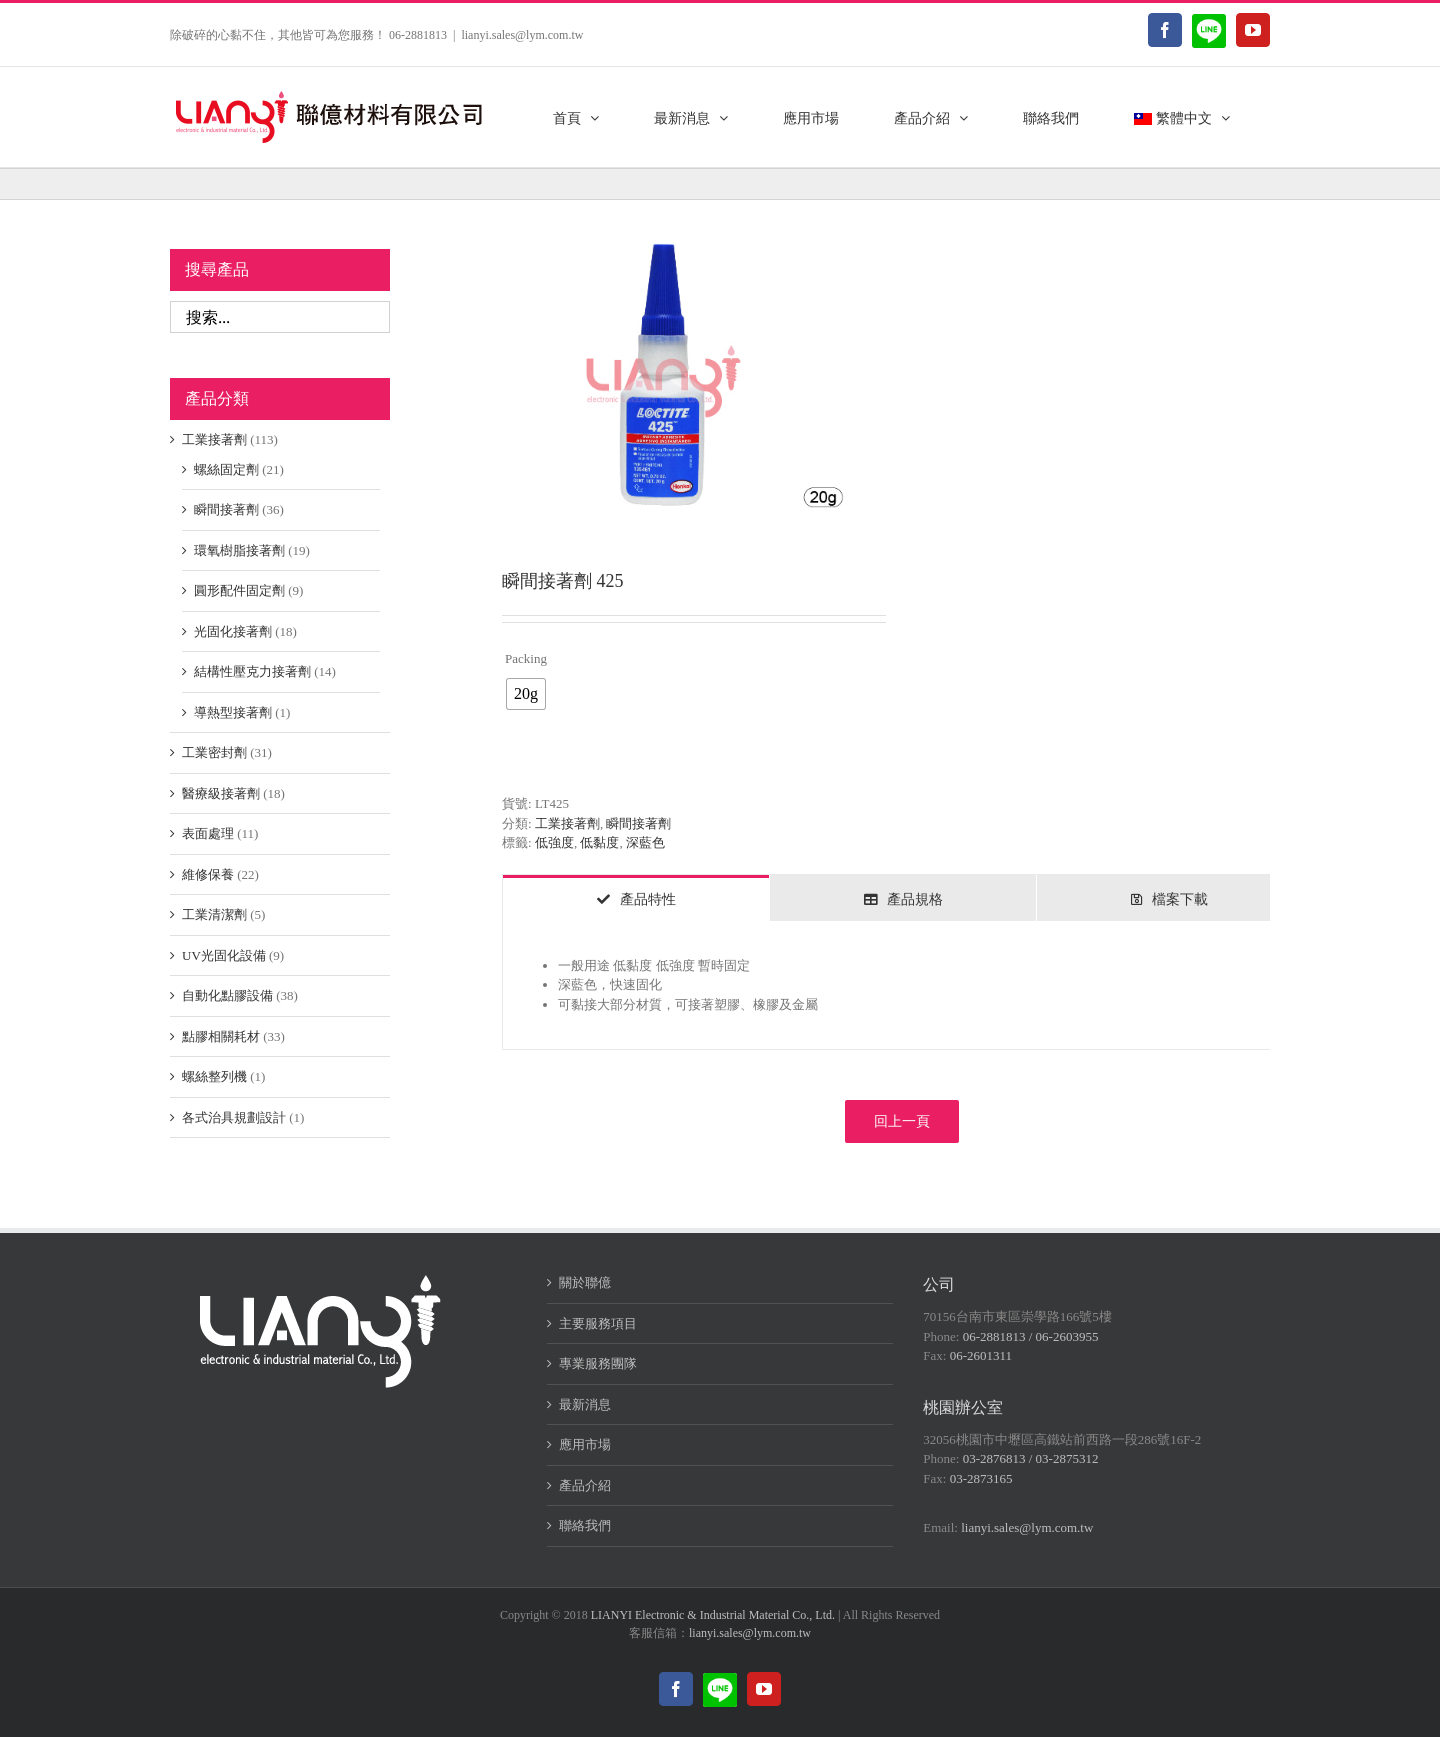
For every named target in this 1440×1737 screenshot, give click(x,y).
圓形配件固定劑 (239, 590)
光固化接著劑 (233, 631)
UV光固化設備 (224, 955)
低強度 (554, 842)
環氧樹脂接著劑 (239, 550)
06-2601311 (981, 1355)
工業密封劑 (214, 752)
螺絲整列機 (214, 1076)
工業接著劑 (567, 823)
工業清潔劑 (214, 914)
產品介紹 (585, 1485)
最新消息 (585, 1404)
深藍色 (645, 842)
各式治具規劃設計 (234, 1117)
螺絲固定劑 (226, 469)
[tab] (636, 898)
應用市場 (585, 1444)
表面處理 (208, 833)
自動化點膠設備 (227, 995)
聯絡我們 (585, 1525)
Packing (526, 658)
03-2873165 (981, 1478)
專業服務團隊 (598, 1363)
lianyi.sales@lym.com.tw (522, 35)
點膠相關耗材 (221, 1036)
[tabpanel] (902, 986)
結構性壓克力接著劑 (252, 671)
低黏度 (599, 842)
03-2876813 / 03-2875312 (1031, 1458)
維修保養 (208, 874)
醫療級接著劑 (221, 793)
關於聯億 (585, 1282)
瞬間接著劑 (638, 823)
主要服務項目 (598, 1323)
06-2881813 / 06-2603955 (1031, 1336)
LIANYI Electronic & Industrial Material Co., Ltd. (713, 1615)
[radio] (526, 694)
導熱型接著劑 (233, 712)
